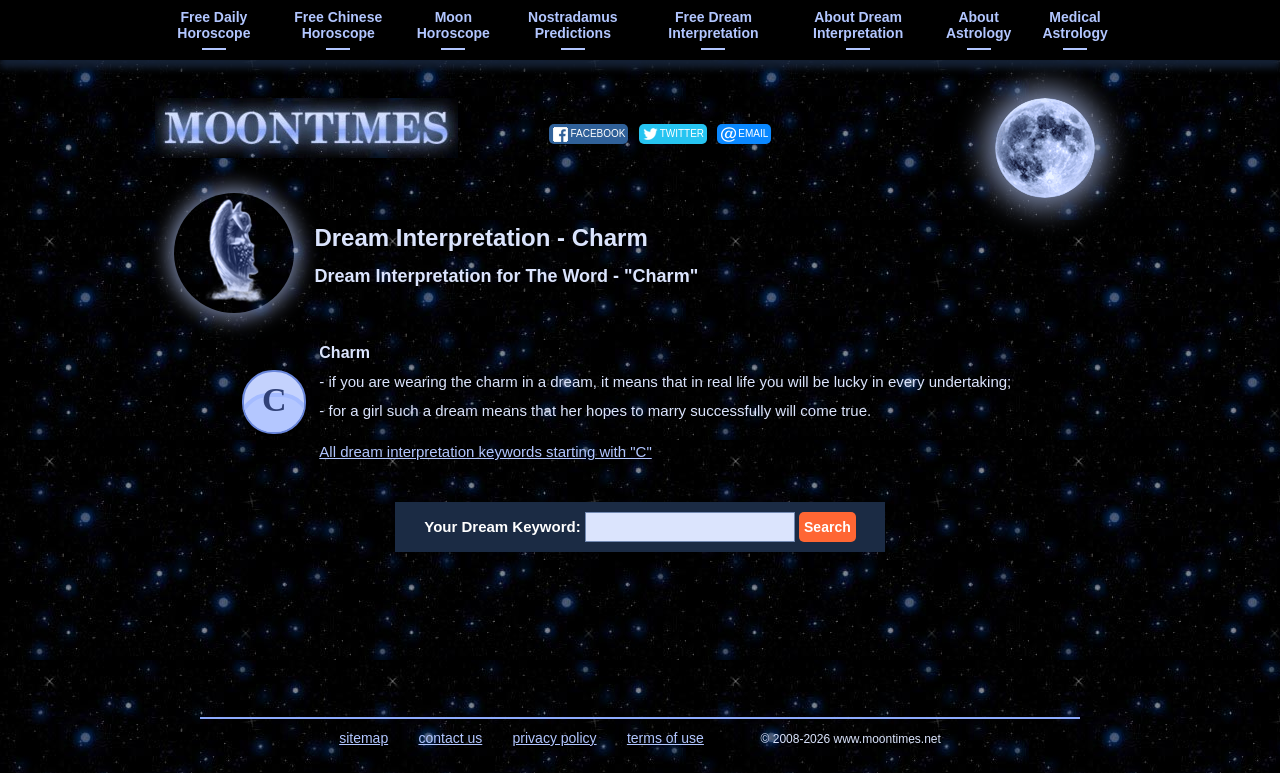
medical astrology (1074, 25)
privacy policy (555, 738)
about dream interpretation (858, 25)
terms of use (665, 738)
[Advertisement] (640, 622)
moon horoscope (453, 25)
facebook (597, 133)
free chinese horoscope (338, 25)
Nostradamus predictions (572, 25)
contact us (450, 738)
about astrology (978, 25)
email (753, 133)
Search (827, 527)
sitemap (363, 738)
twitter (682, 133)
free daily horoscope (213, 25)
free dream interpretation (713, 25)
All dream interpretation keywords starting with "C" (485, 451)
